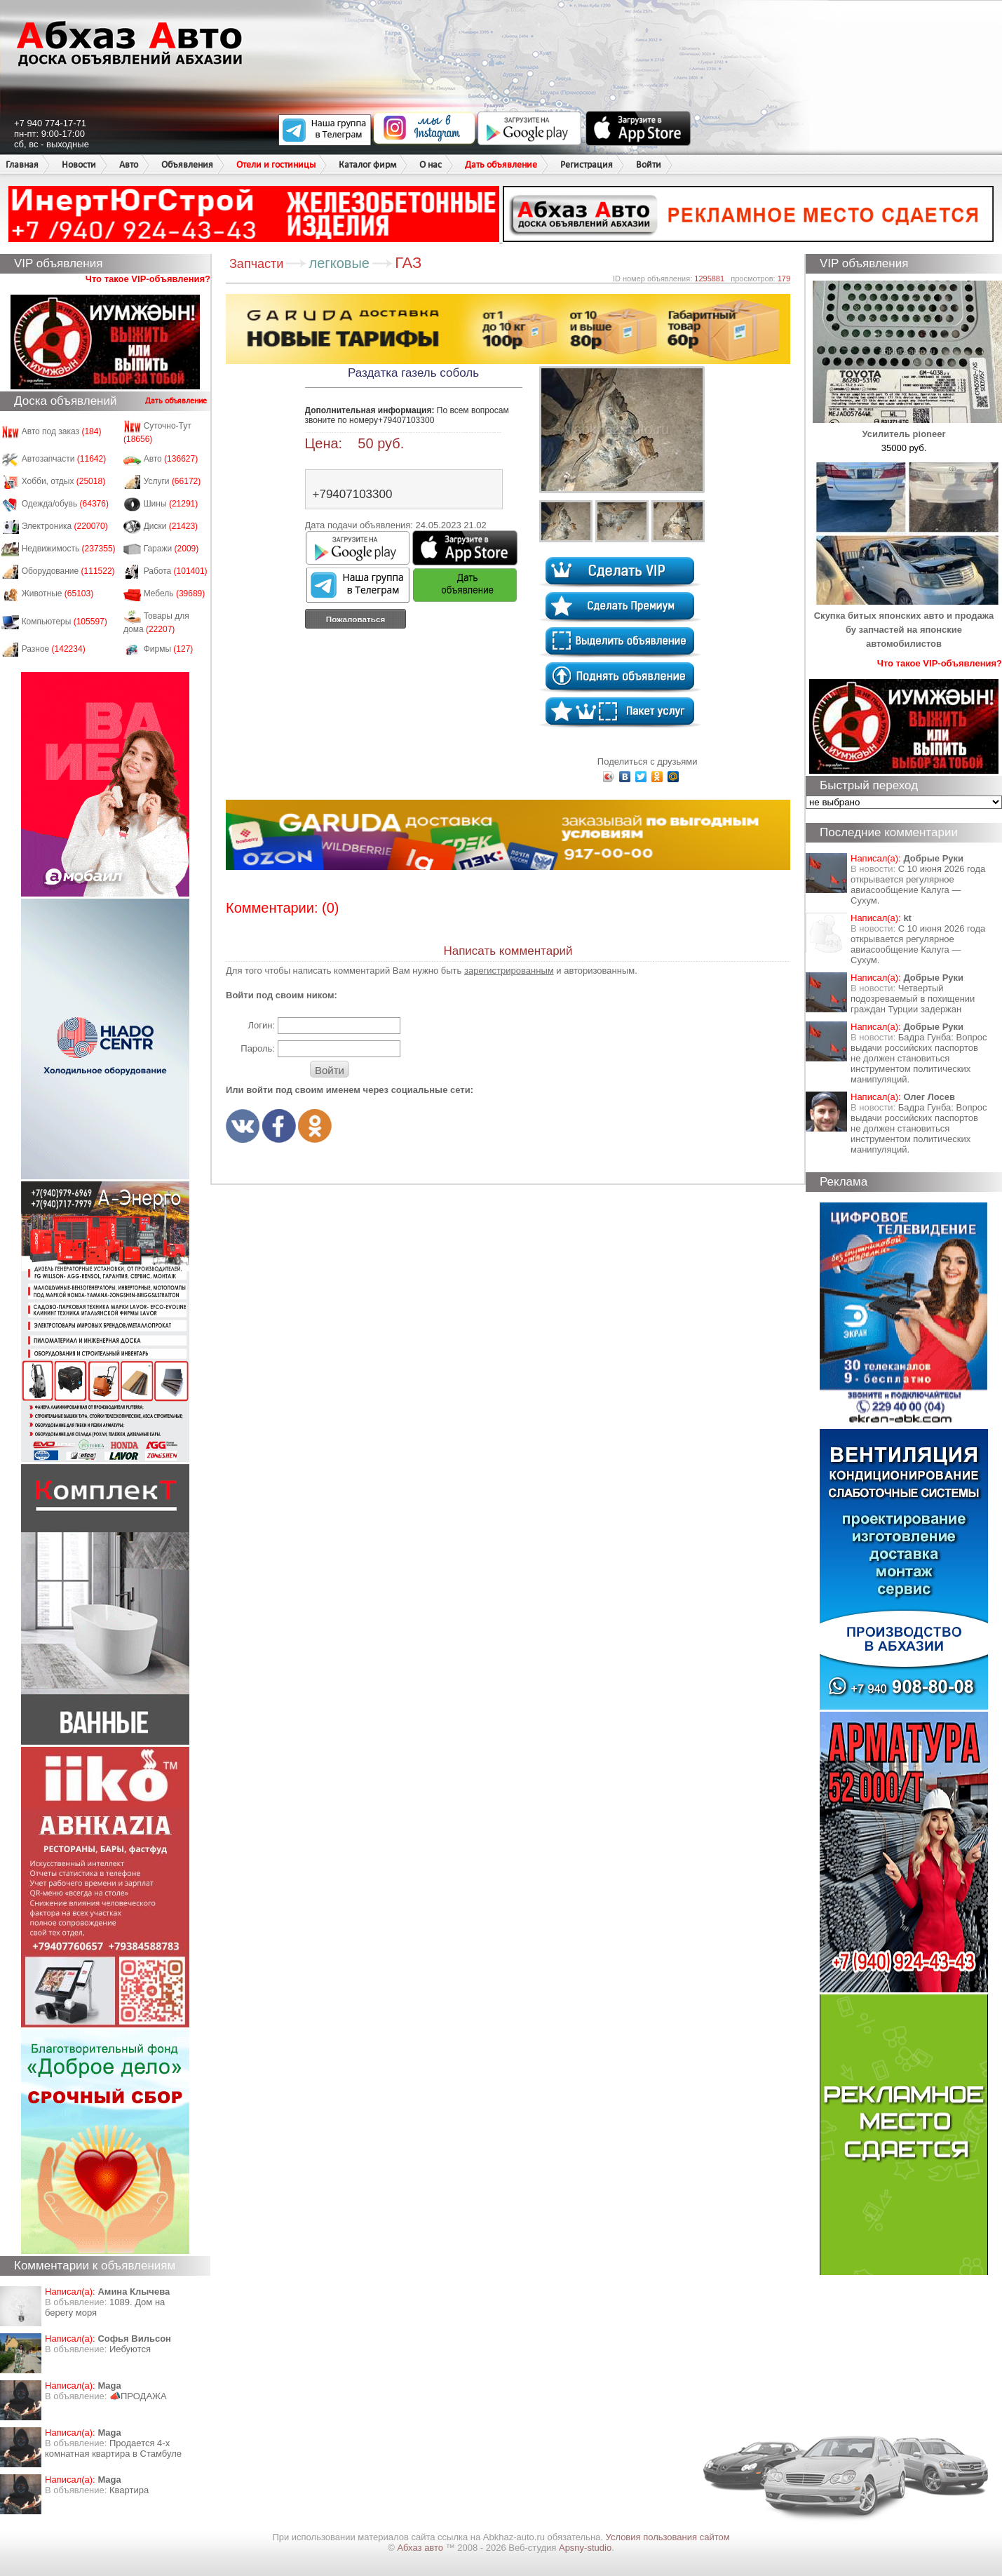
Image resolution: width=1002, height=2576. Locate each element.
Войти (648, 164)
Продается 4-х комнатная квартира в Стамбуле (113, 2448)
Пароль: (258, 1048)
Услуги (172, 481)
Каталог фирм (367, 164)
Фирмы (169, 649)
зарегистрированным (509, 970)
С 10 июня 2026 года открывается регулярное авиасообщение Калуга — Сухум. (918, 885)
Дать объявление (501, 164)
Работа (176, 571)
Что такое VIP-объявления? (148, 279)
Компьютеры (64, 621)
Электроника (65, 526)
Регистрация (586, 164)
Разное (54, 649)
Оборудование (68, 571)
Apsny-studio (585, 2547)
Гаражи (171, 549)
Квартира (129, 2490)
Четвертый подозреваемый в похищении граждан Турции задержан (913, 998)
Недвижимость (69, 549)
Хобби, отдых (64, 481)
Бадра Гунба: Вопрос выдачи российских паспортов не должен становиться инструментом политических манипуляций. (919, 1058)
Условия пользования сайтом (668, 2537)
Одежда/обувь (65, 504)
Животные (58, 593)
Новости (79, 164)
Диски (171, 526)
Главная (22, 164)
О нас (430, 164)
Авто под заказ (62, 431)
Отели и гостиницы (276, 164)
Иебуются (130, 2349)
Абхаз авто (421, 2547)
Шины (171, 504)
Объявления (187, 164)
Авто (128, 164)
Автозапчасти (64, 459)
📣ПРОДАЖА (138, 2396)
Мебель (174, 593)
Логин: (261, 1025)
